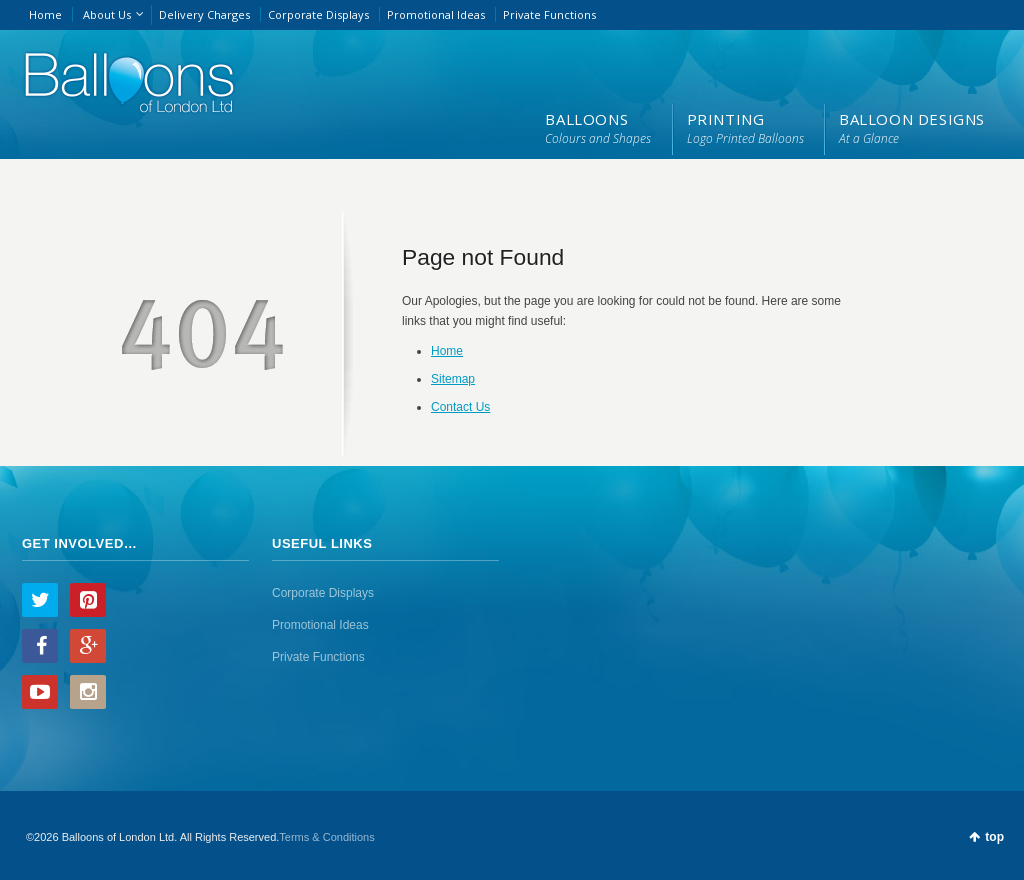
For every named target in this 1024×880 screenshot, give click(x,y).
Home (45, 14)
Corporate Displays (318, 14)
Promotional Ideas (436, 14)
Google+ (88, 646)
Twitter (40, 600)
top (994, 837)
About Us (107, 14)
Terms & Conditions (326, 837)
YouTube (40, 692)
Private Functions (549, 14)
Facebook (40, 646)
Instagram (88, 692)
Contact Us (460, 407)
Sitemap (453, 379)
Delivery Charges (204, 14)
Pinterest (88, 600)
